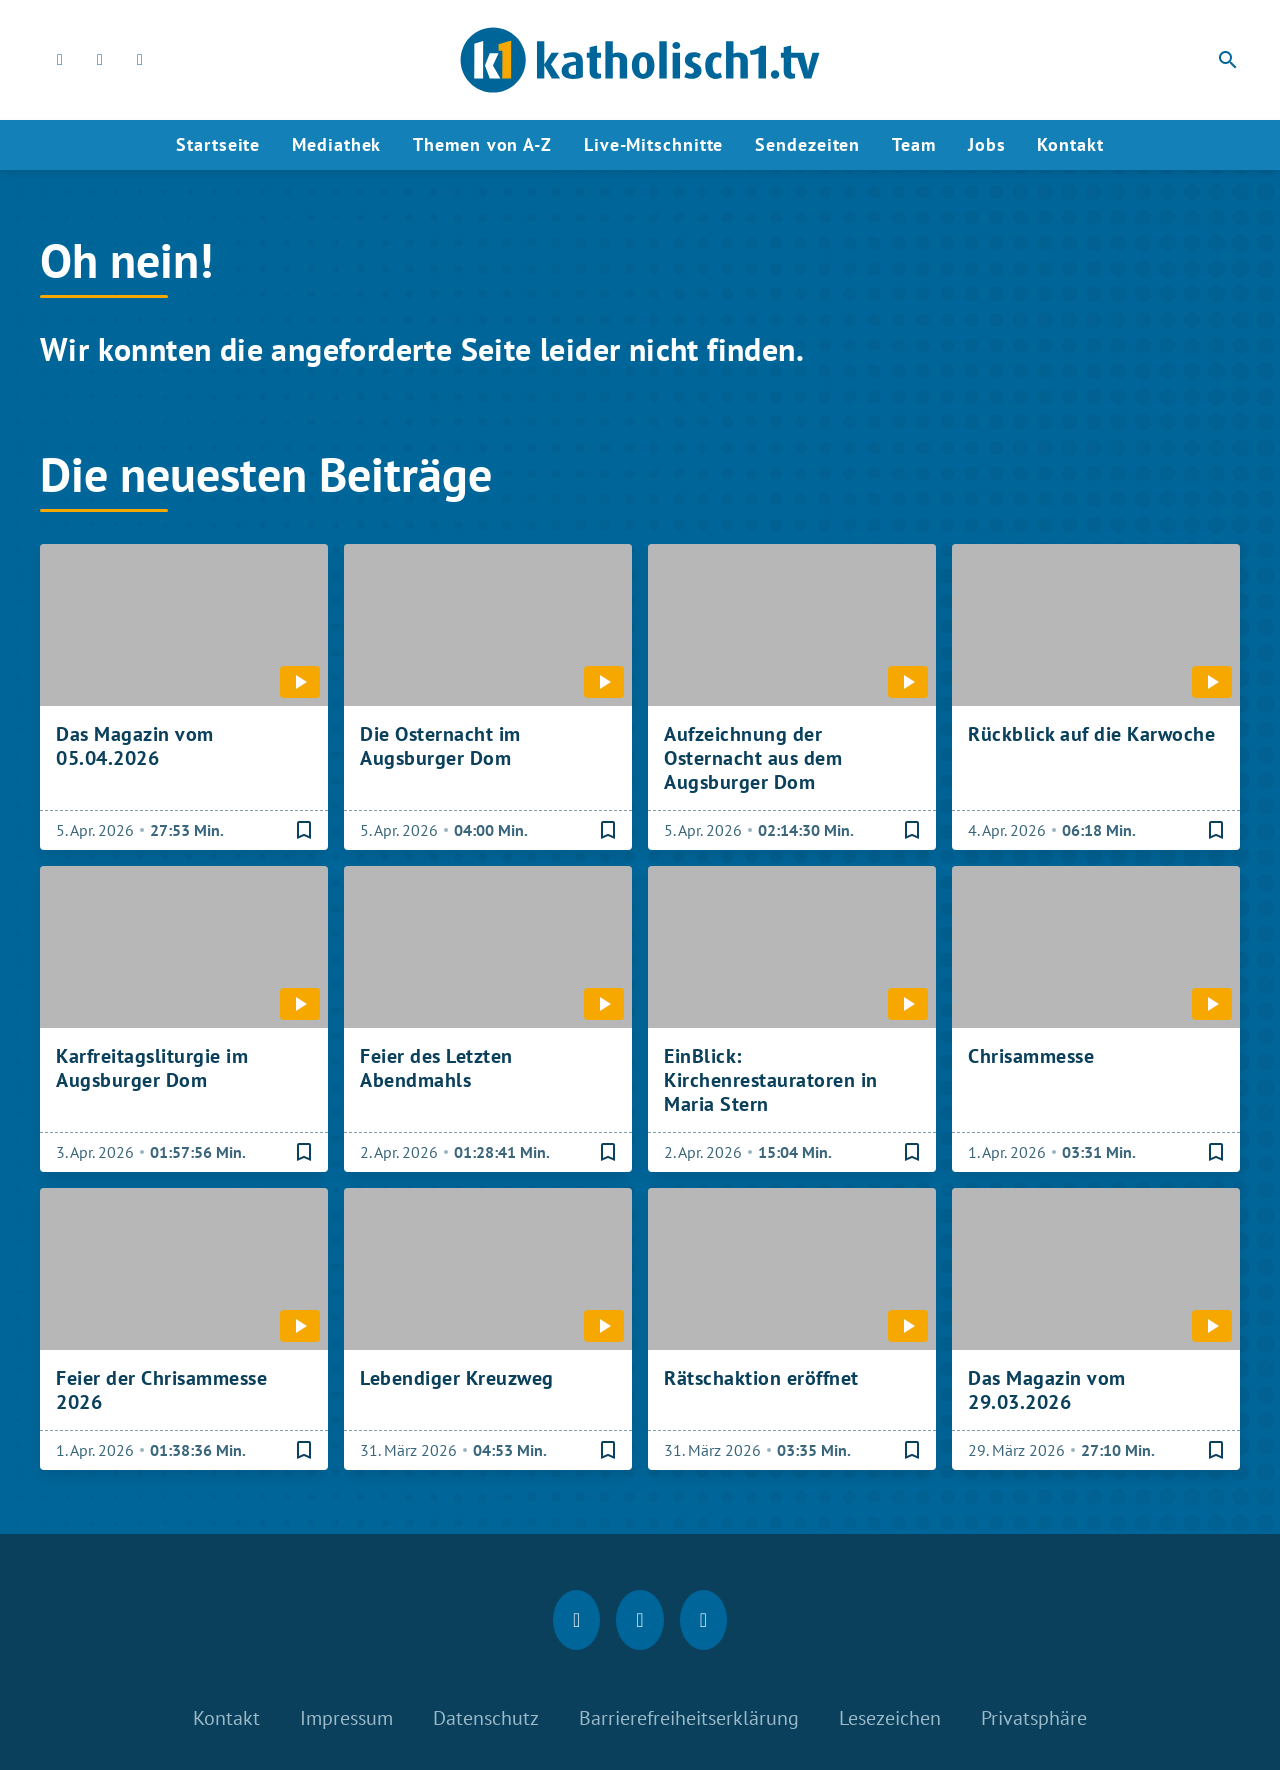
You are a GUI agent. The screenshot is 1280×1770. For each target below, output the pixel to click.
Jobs (987, 144)
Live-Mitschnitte (653, 144)
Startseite (218, 144)
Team (914, 144)
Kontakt (1070, 144)
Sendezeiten (807, 144)
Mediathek (336, 144)
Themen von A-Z (482, 144)
